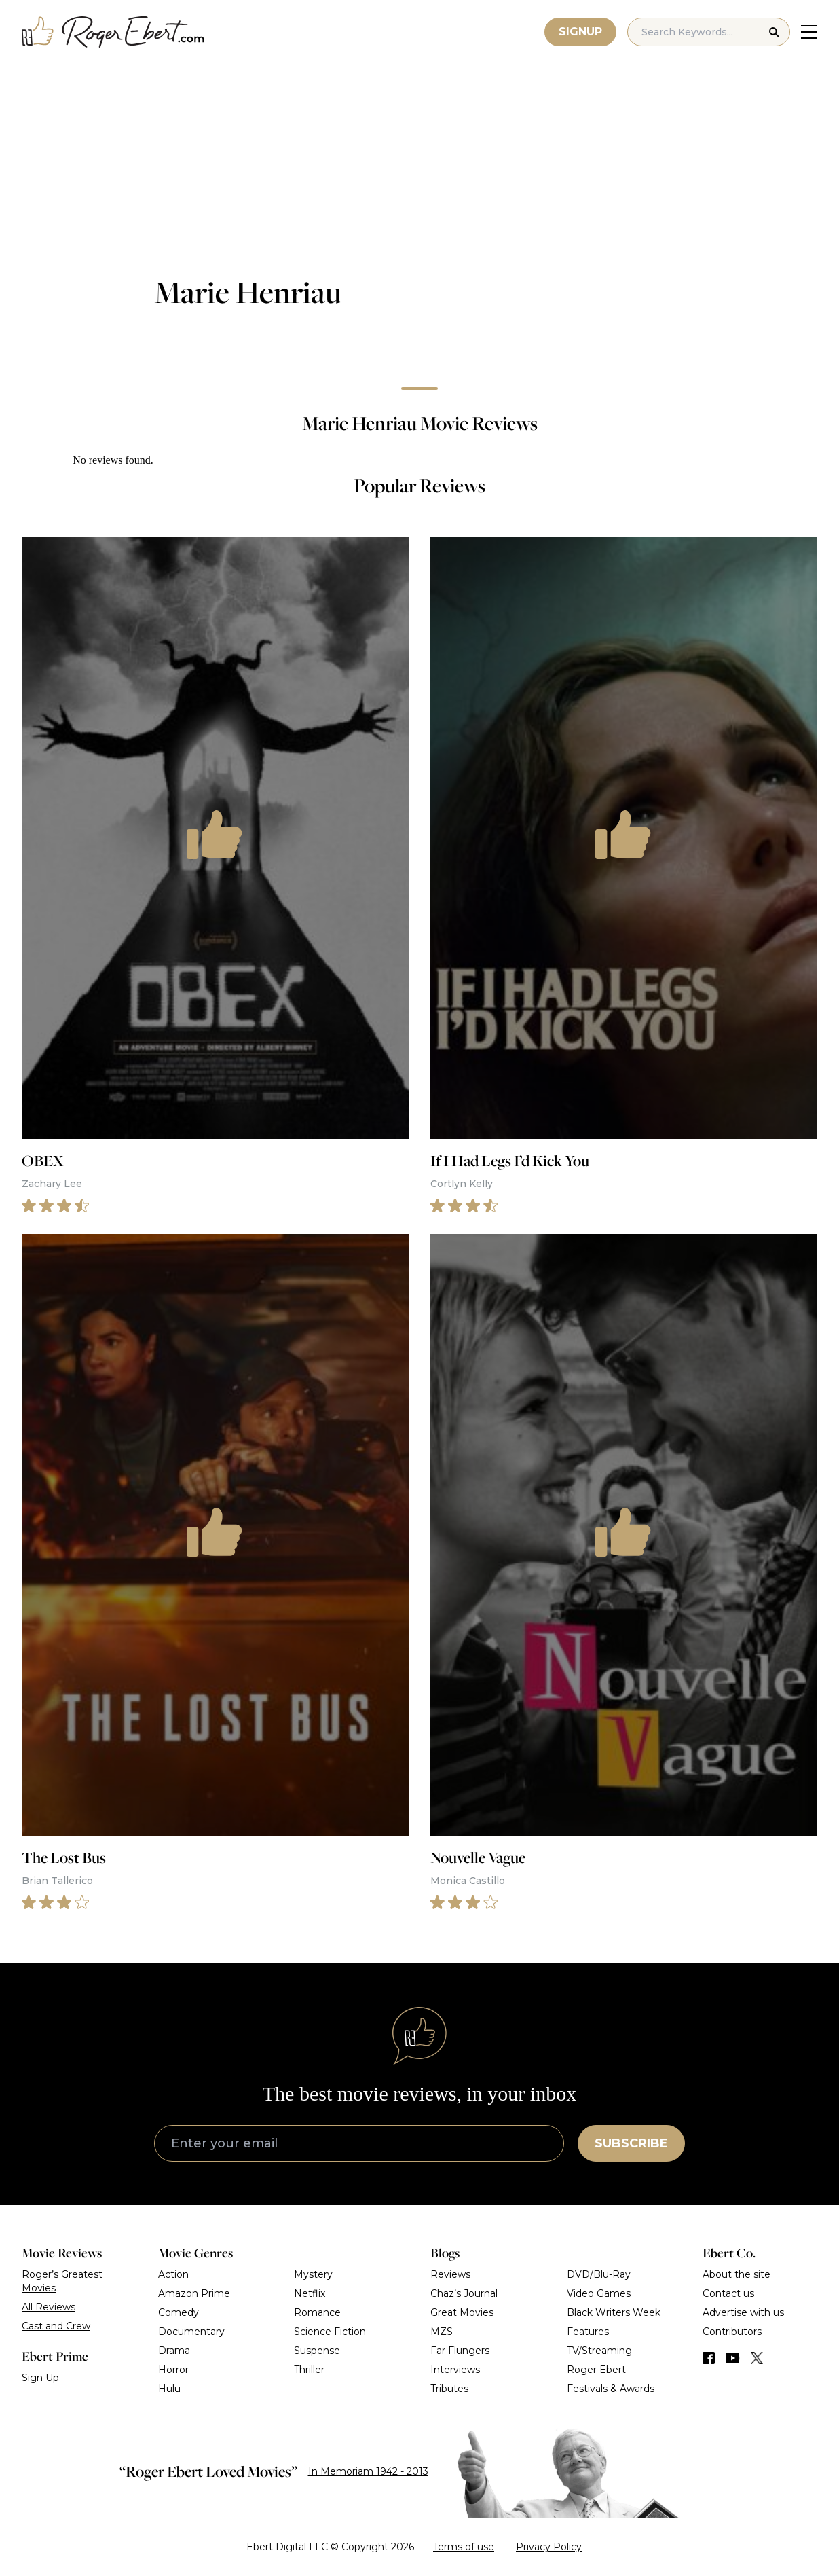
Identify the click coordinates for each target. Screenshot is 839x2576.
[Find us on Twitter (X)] (757, 2358)
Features (588, 2331)
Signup (580, 31)
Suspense (317, 2350)
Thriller (309, 2369)
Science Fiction (330, 2331)
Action (173, 2274)
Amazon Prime (194, 2293)
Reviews (450, 2274)
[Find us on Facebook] (709, 2358)
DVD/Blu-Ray (599, 2274)
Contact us (728, 2293)
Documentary (191, 2331)
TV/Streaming (599, 2350)
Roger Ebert (596, 2369)
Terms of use (463, 2547)
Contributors (732, 2331)
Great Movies (461, 2312)
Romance (317, 2312)
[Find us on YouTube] (733, 2358)
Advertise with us (743, 2312)
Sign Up (40, 2378)
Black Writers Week (613, 2312)
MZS (441, 2331)
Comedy (178, 2312)
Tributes (449, 2388)
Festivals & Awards (610, 2388)
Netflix (309, 2293)
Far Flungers (459, 2350)
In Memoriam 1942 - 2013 (368, 2471)
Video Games (599, 2293)
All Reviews (48, 2307)
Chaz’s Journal (464, 2293)
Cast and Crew (56, 2326)
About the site (736, 2274)
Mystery (313, 2274)
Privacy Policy (549, 2547)
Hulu (169, 2388)
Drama (174, 2350)
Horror (173, 2369)
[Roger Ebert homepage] (113, 32)
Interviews (455, 2369)
